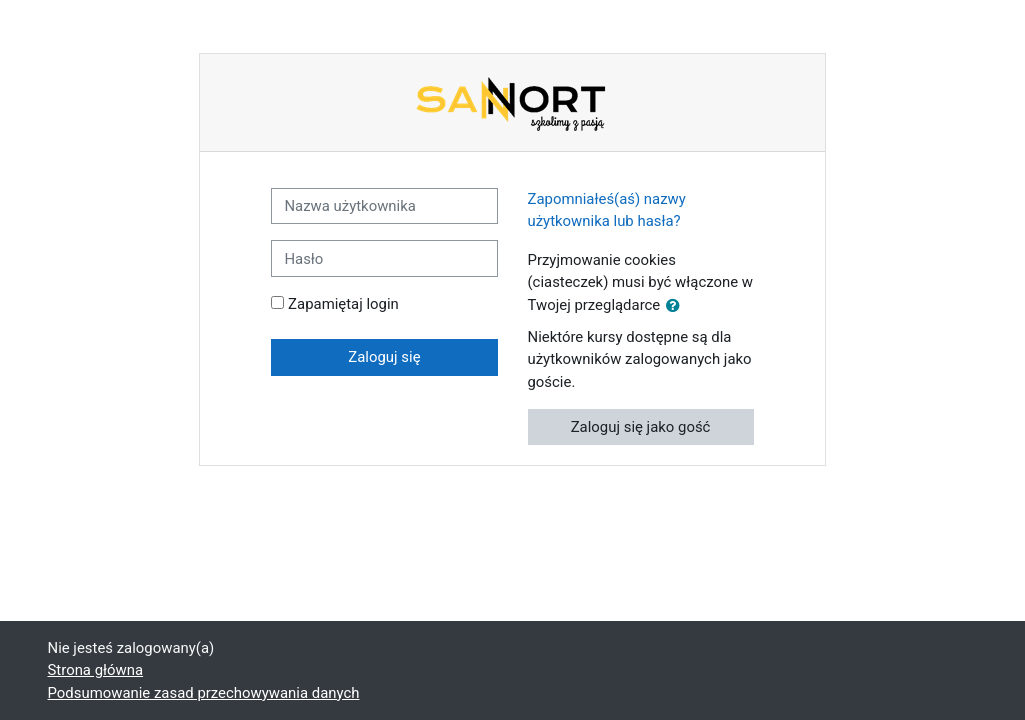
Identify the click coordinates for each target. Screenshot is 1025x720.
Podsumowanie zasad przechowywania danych (204, 693)
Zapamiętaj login (343, 304)
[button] (677, 306)
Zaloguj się (384, 357)
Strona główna (96, 670)
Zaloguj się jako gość (641, 427)
